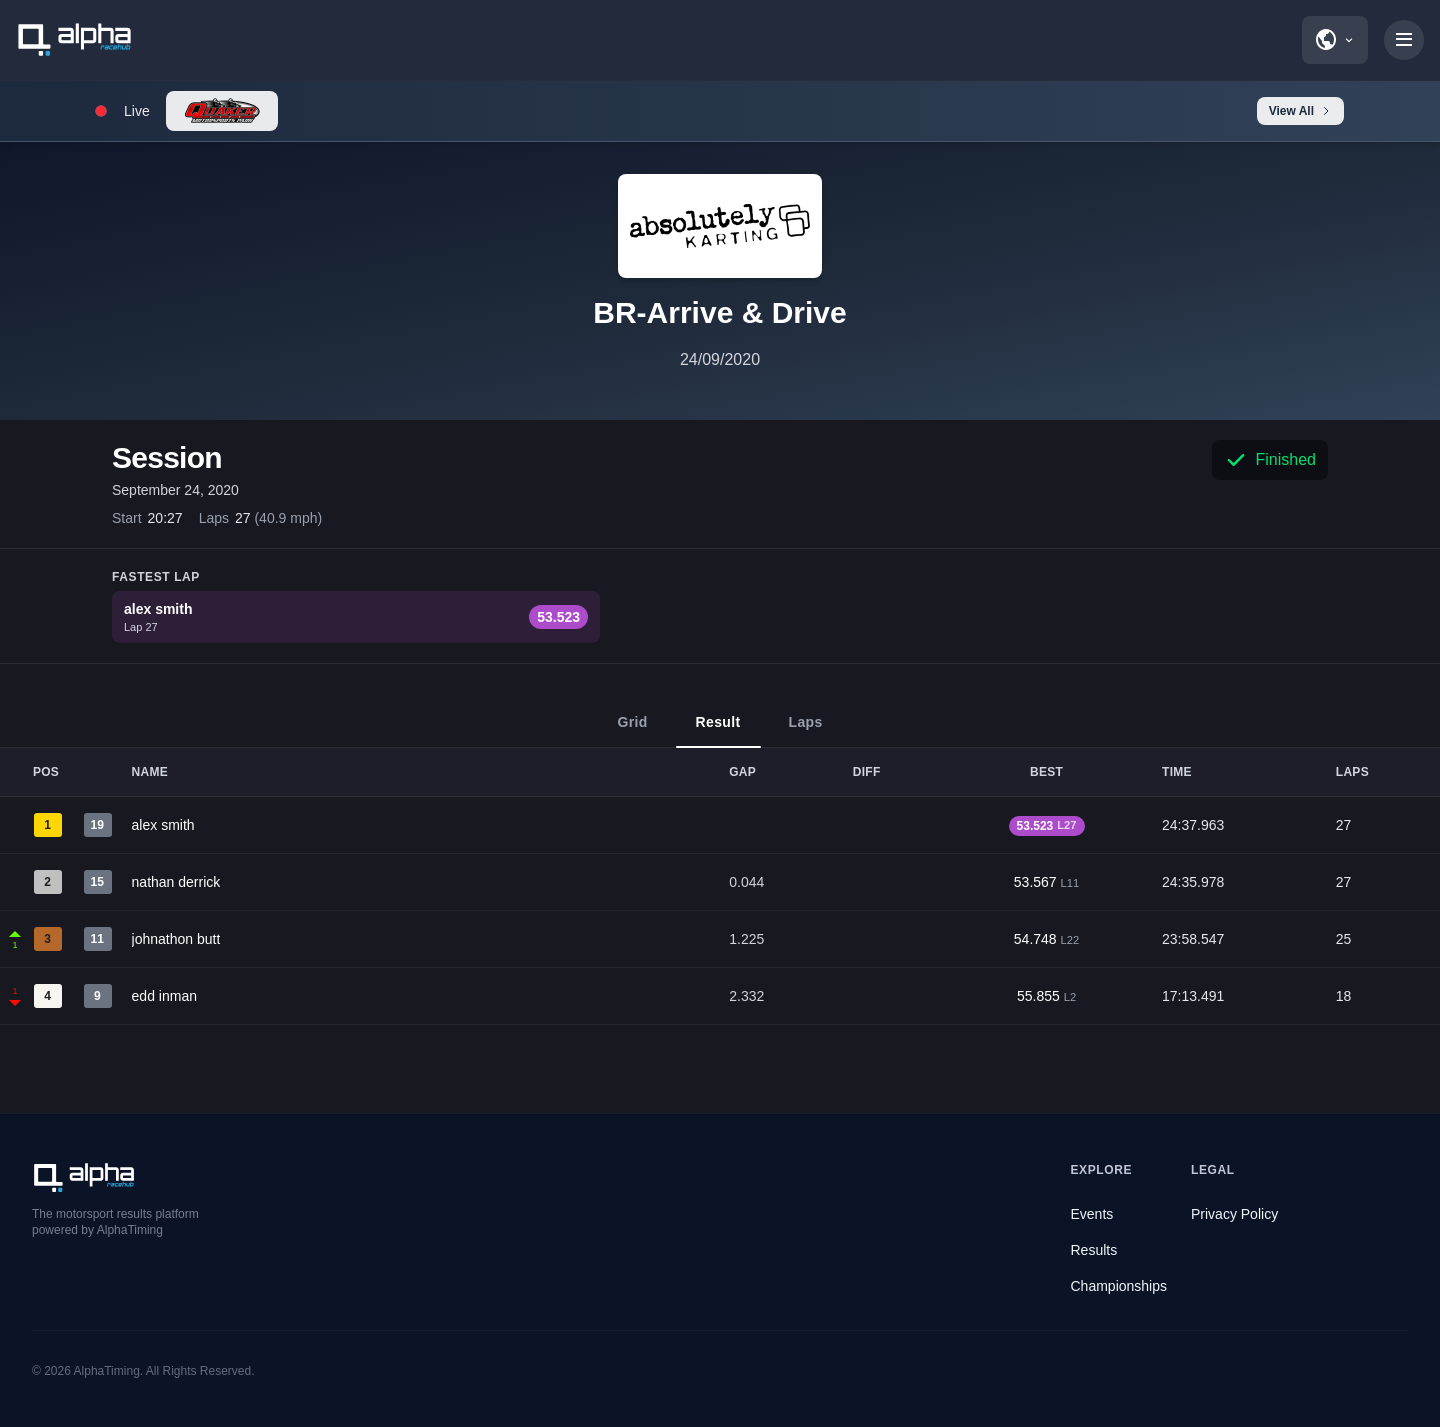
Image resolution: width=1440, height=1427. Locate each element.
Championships (1119, 1286)
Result (718, 731)
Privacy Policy (1234, 1214)
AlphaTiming (107, 1371)
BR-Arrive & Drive (719, 312)
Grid (632, 731)
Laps (806, 731)
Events (1092, 1214)
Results (1094, 1250)
